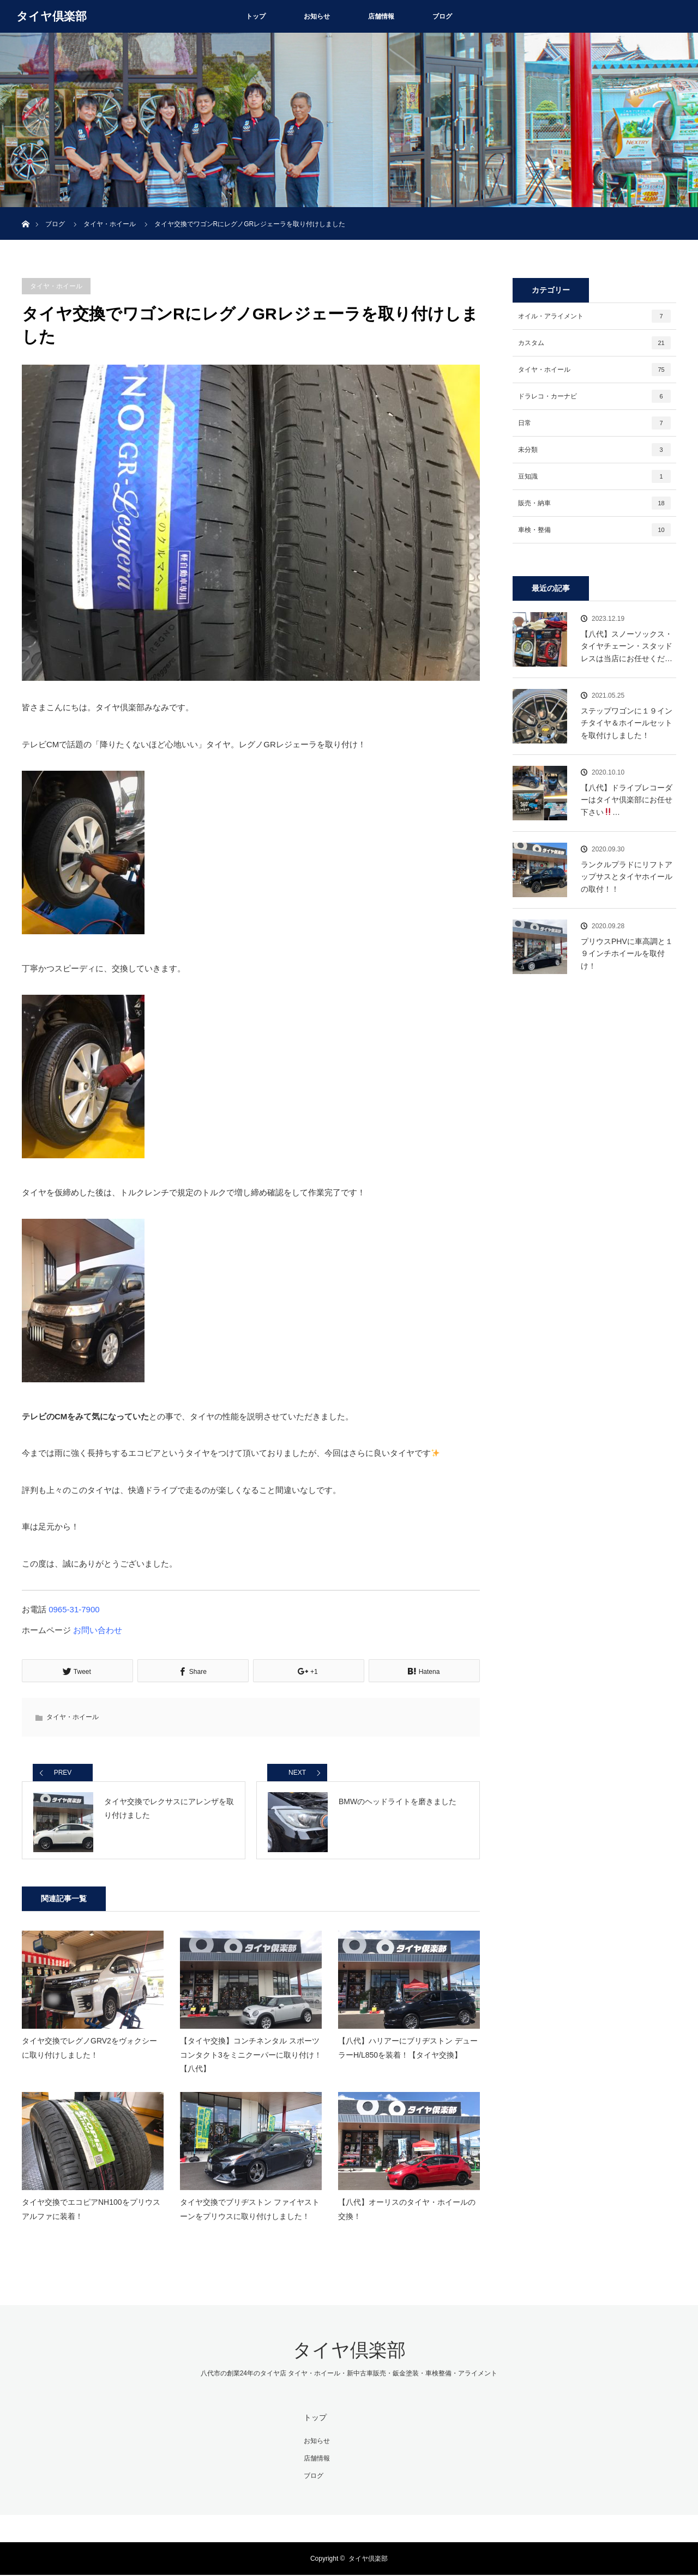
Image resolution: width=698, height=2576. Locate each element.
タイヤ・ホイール (56, 286)
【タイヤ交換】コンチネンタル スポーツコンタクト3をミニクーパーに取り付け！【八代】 (251, 2057)
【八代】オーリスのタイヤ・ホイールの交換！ (407, 2211)
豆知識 (594, 476)
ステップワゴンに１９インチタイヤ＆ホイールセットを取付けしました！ (626, 723)
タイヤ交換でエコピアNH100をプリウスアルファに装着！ (91, 2211)
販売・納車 (594, 503)
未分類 (594, 449)
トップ (256, 16)
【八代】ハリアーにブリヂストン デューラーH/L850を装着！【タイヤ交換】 (408, 2050)
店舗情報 (381, 16)
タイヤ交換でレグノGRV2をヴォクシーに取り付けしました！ (89, 2050)
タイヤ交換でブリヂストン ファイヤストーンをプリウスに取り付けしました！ (250, 2211)
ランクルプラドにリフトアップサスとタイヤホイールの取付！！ (626, 876)
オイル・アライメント (594, 316)
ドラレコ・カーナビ (594, 396)
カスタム (594, 342)
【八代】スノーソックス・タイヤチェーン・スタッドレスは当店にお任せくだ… (626, 646)
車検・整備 (594, 529)
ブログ (442, 16)
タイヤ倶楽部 (51, 16)
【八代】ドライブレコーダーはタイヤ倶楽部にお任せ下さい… (626, 800)
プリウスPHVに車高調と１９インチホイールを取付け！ (627, 953)
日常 (594, 423)
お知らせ (317, 16)
